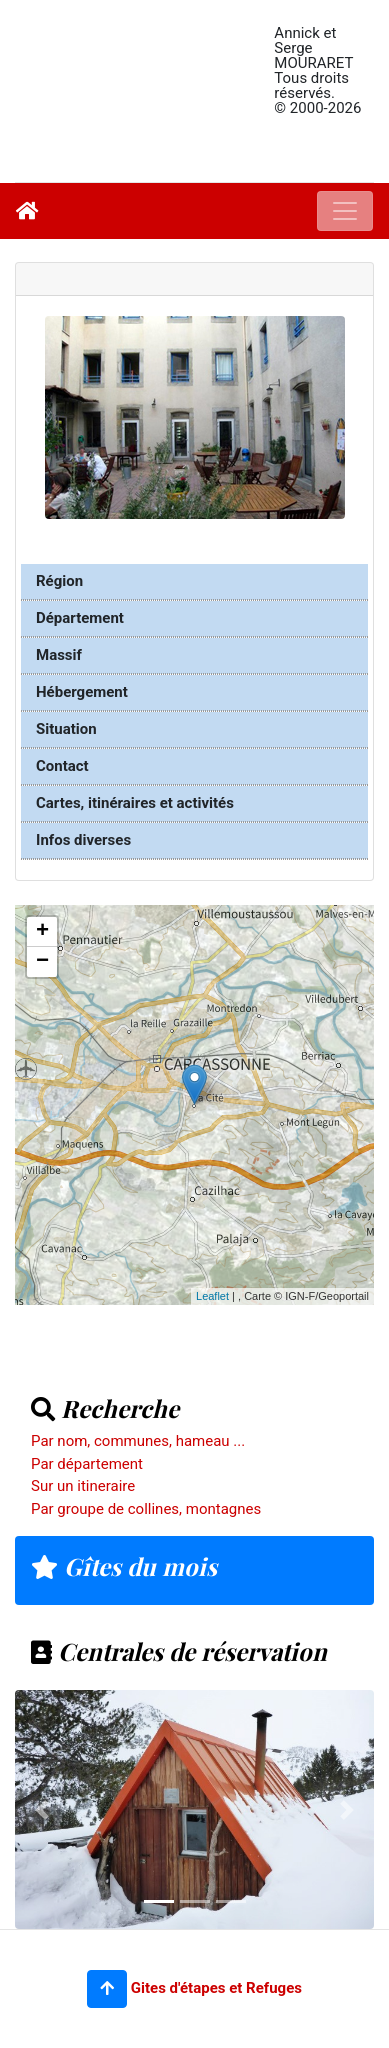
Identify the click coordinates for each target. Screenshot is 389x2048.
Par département (87, 1464)
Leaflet (212, 1296)
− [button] (42, 962)
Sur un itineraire (83, 1486)
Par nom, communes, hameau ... (138, 1441)
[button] (107, 1989)
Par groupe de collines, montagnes (146, 1509)
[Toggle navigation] (345, 211)
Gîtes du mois (124, 1566)
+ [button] (42, 932)
